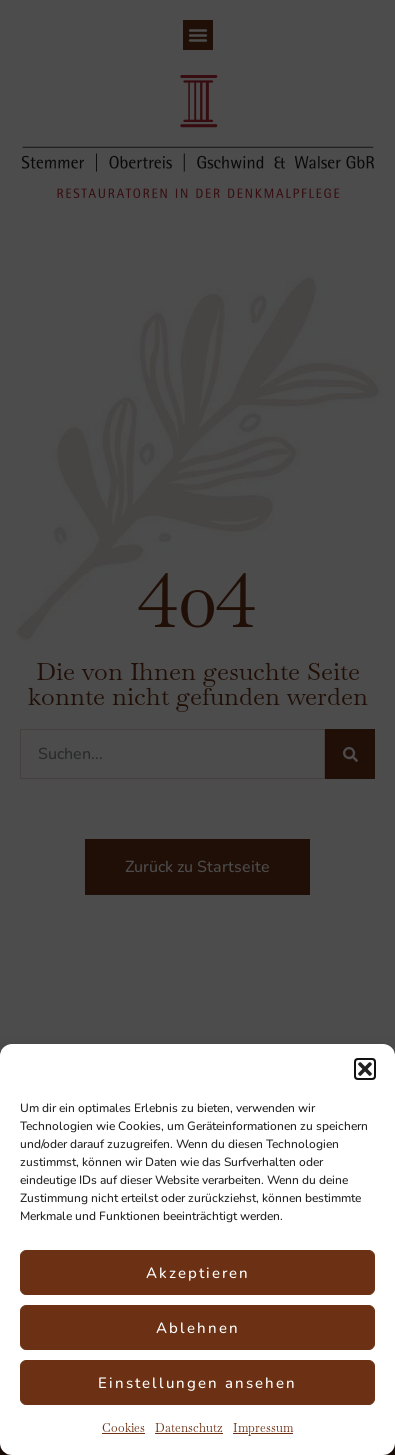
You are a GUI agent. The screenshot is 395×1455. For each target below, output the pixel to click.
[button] (365, 1069)
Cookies (123, 1428)
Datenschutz (189, 1428)
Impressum (263, 1428)
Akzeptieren (198, 1273)
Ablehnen (198, 1328)
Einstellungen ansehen (197, 1383)
